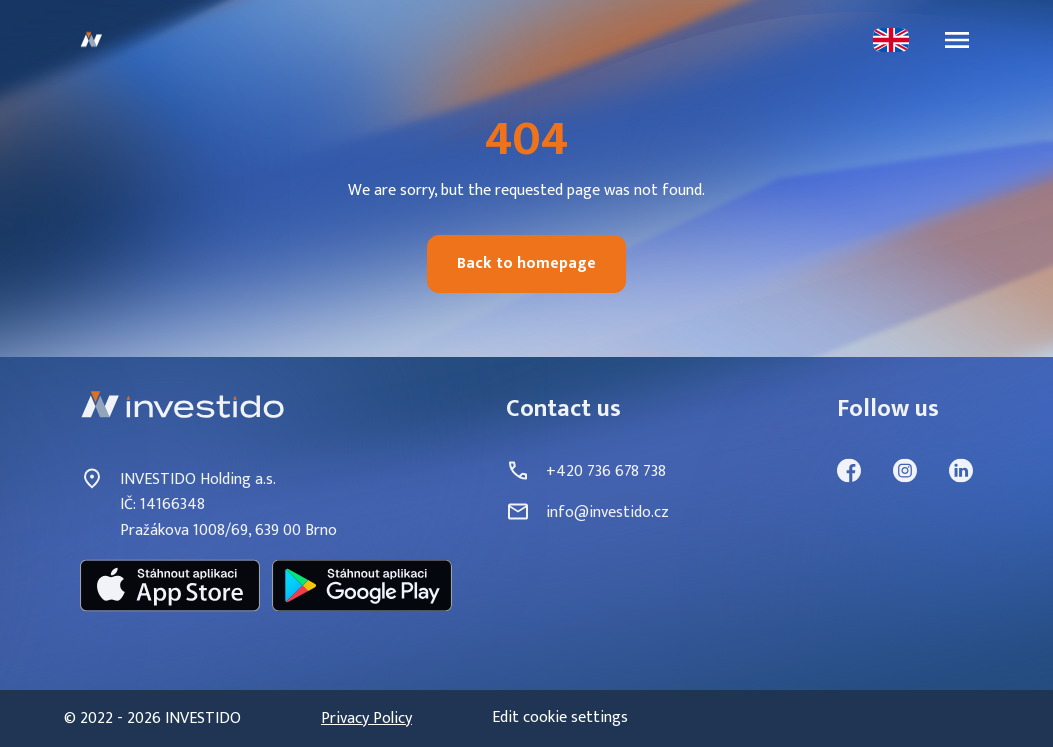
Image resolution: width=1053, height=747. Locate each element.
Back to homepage (526, 263)
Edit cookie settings (560, 718)
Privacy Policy (366, 719)
